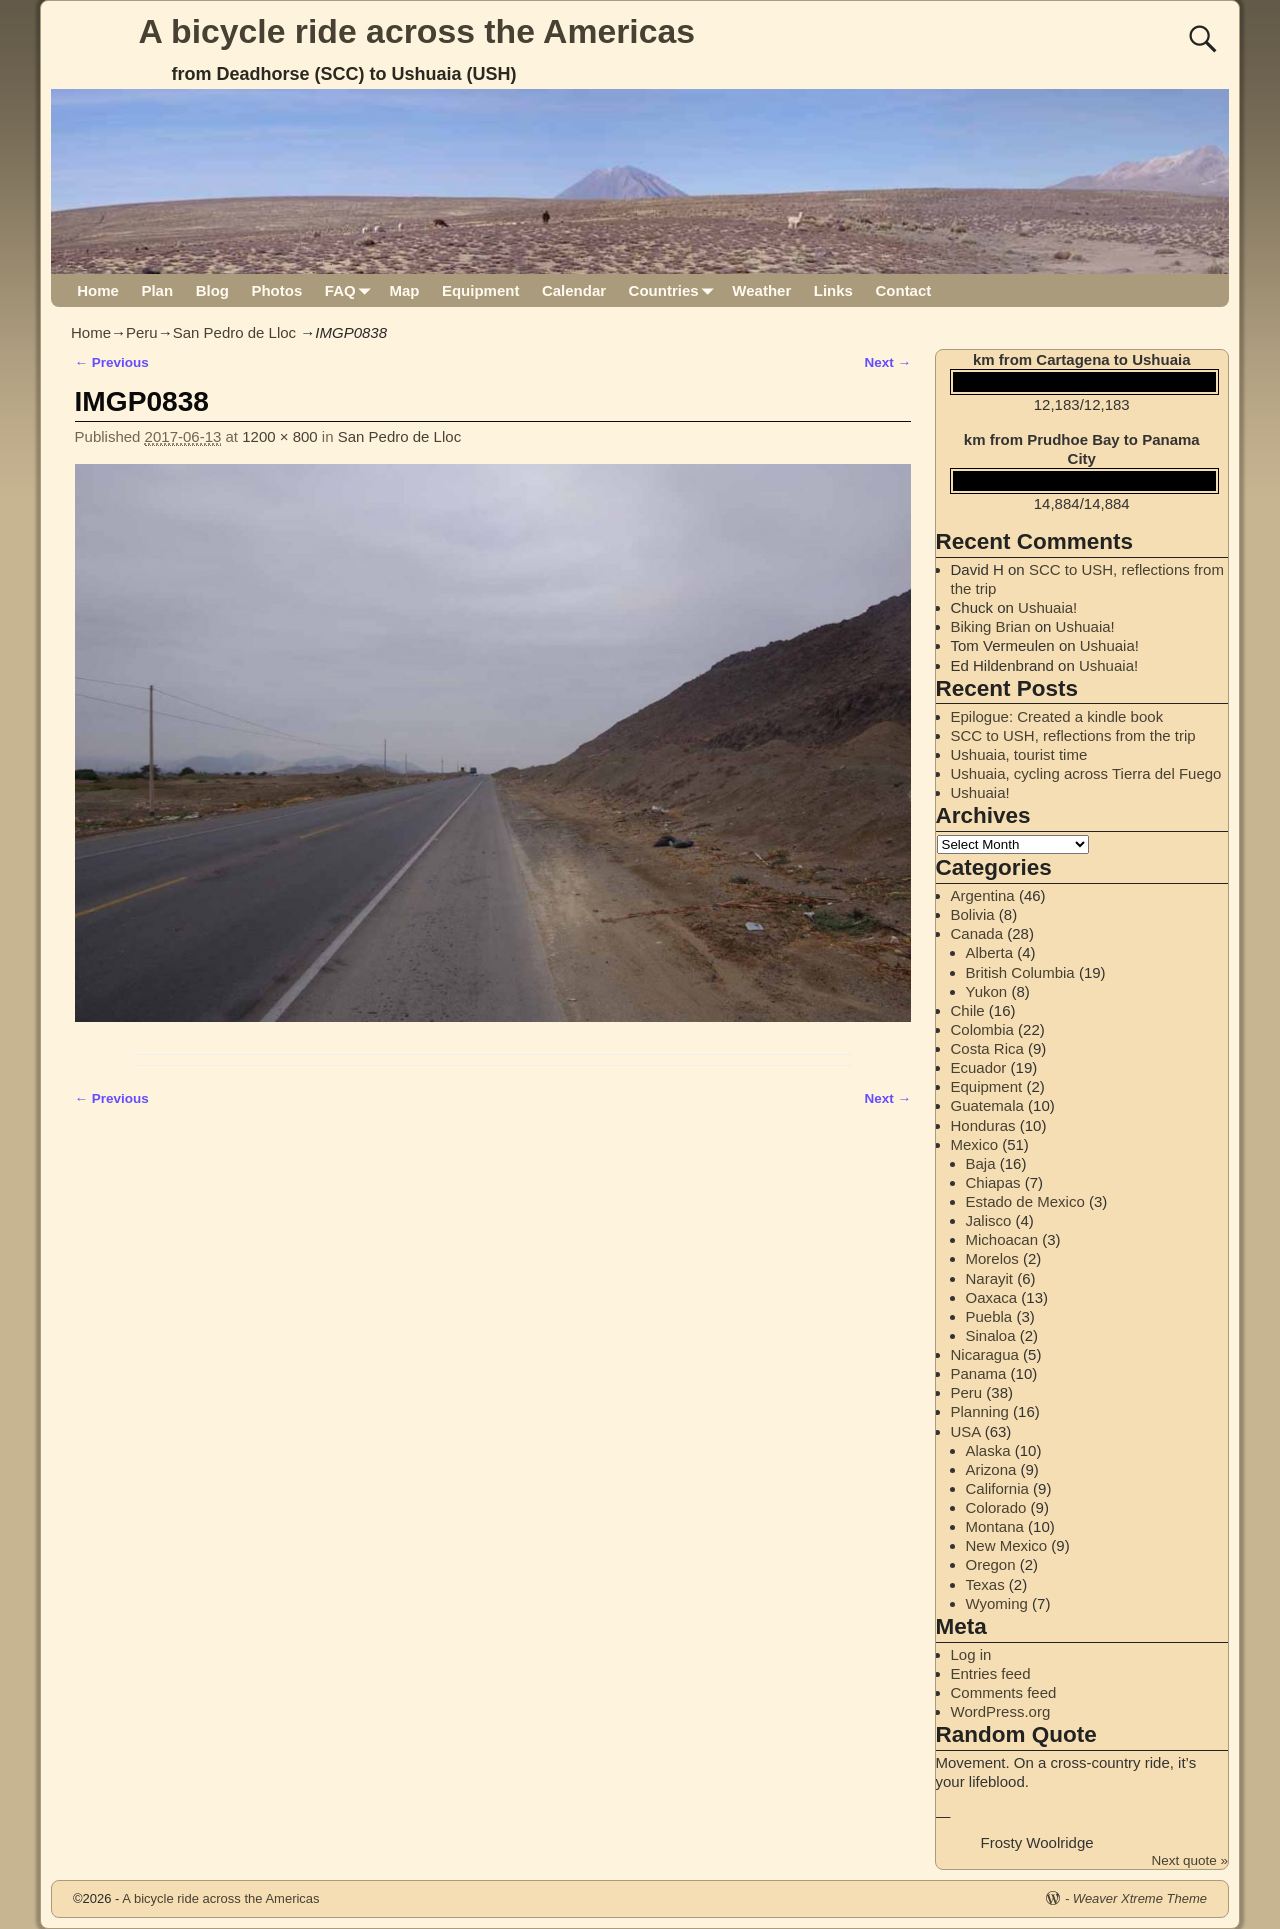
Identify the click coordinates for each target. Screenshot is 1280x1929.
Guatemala (987, 1105)
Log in (971, 1654)
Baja (981, 1163)
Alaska (988, 1450)
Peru (142, 332)
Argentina (983, 895)
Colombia (982, 1029)
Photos (276, 290)
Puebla (989, 1316)
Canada (977, 933)
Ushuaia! (1047, 607)
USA (966, 1431)
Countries (675, 290)
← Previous (112, 362)
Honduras (983, 1125)
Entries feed (991, 1673)
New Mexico (1007, 1545)
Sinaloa (991, 1335)
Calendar (574, 290)
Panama (979, 1373)
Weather (761, 290)
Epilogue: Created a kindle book (1057, 716)
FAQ (351, 290)
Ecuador (979, 1067)
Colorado (996, 1507)
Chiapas (993, 1182)
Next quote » (1189, 1860)
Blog (212, 290)
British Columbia (1020, 972)
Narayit (990, 1278)
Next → (887, 362)
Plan (157, 290)
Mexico (975, 1144)
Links (833, 290)
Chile (968, 1010)
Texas (985, 1584)
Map (404, 290)
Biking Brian (991, 626)
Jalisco (989, 1220)
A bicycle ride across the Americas (417, 31)
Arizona (991, 1469)
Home (98, 290)
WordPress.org (1001, 1711)
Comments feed (1004, 1692)
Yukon (987, 991)
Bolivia (973, 914)
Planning (980, 1411)
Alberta (990, 952)
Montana (995, 1526)
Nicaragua (985, 1354)
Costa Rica (987, 1048)
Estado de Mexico (1025, 1201)
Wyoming (997, 1603)
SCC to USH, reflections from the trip (1073, 735)
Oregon (991, 1564)
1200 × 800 (280, 436)
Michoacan (1002, 1239)
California (997, 1488)
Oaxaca (992, 1297)
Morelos (992, 1258)
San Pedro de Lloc (234, 332)
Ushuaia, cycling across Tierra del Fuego (1086, 773)
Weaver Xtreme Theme (1140, 1898)
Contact (903, 290)
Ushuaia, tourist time (1019, 754)
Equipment (481, 290)
